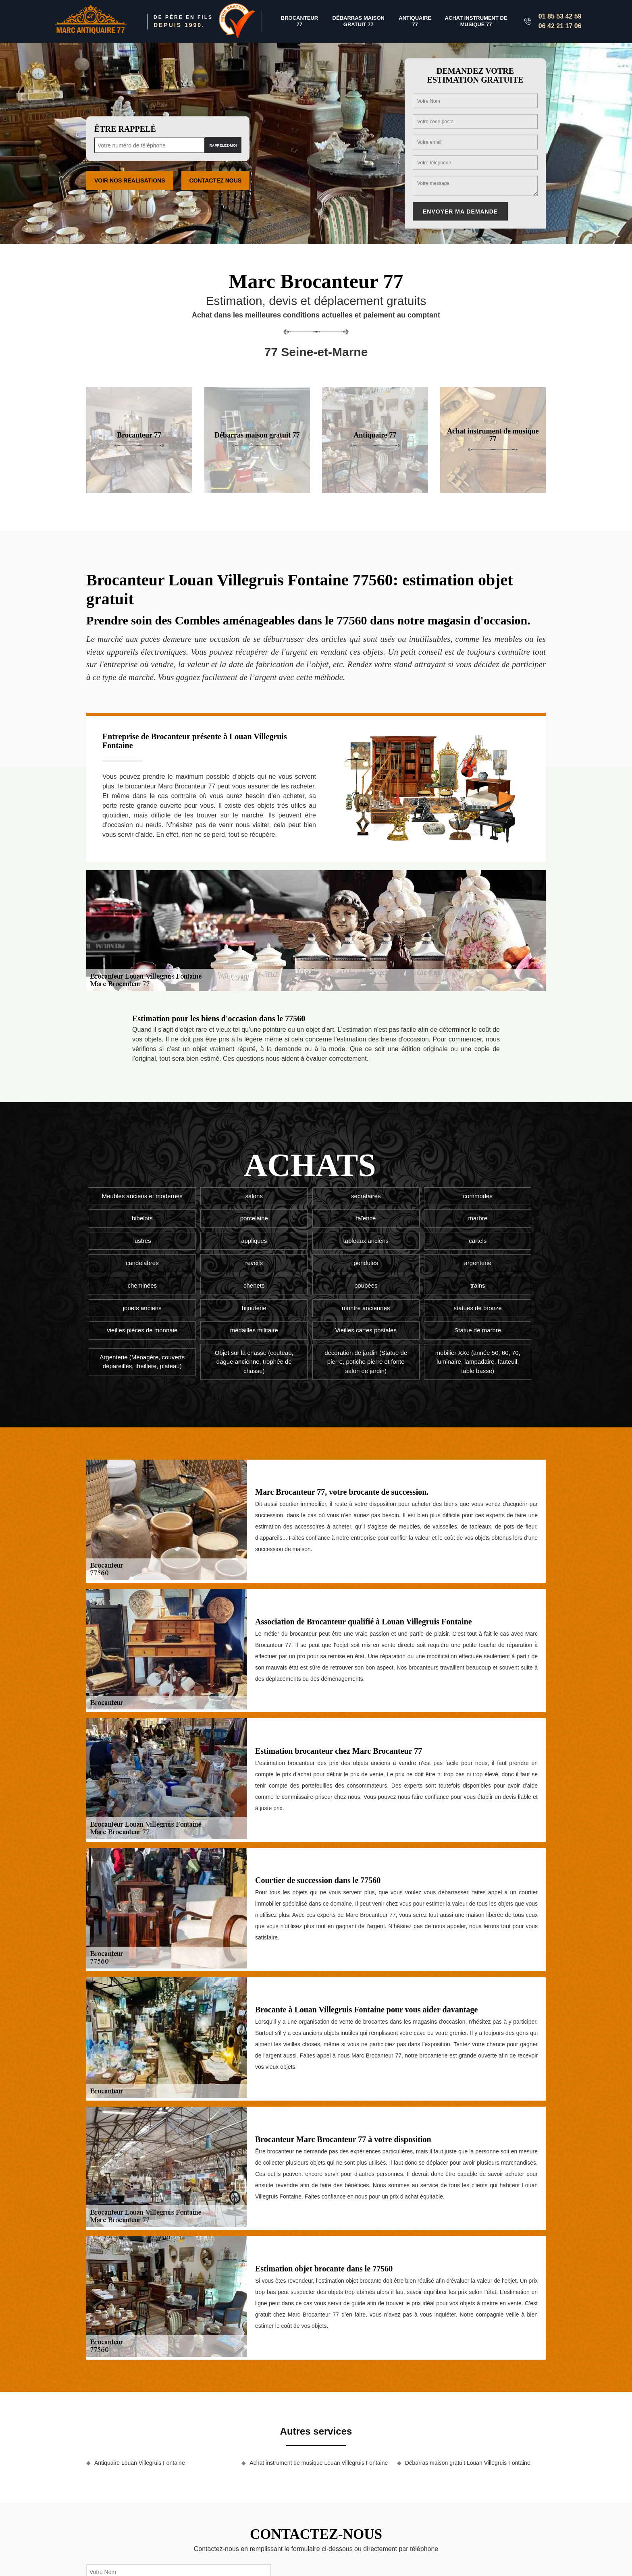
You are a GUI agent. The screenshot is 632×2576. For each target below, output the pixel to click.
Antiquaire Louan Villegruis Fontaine (139, 2463)
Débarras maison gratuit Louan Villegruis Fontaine (467, 2463)
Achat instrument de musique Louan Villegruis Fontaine (318, 2463)
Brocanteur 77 (299, 21)
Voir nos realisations (129, 180)
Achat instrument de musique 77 (476, 21)
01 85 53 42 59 (560, 16)
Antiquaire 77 (415, 21)
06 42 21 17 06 (560, 26)
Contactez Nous (215, 180)
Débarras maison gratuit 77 (359, 21)
